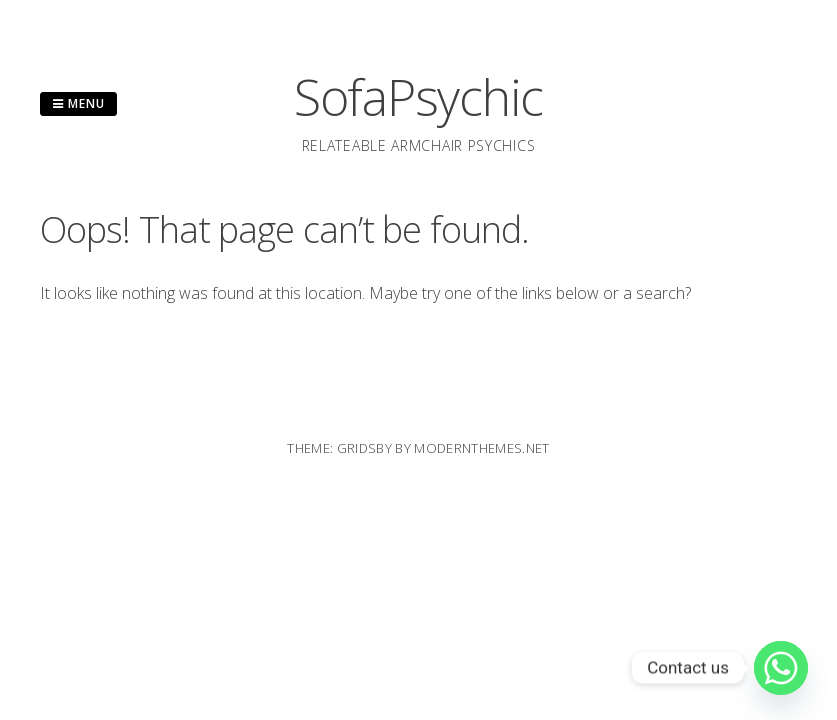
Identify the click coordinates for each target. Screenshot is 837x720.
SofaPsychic (418, 97)
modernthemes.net (481, 448)
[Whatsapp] (781, 668)
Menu (78, 103)
